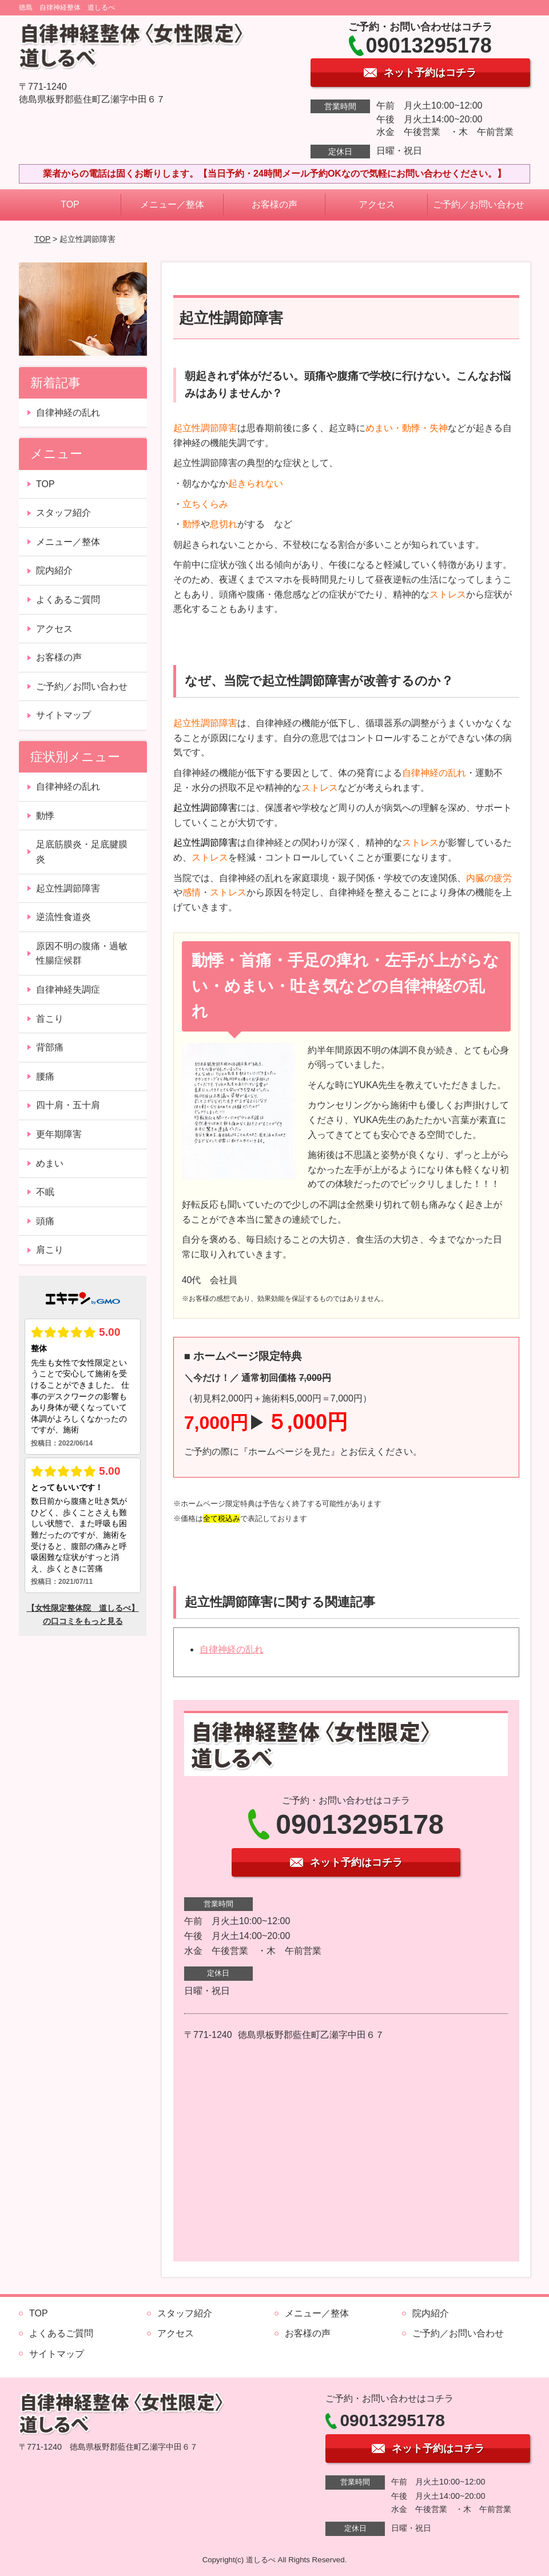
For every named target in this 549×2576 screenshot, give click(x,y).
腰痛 (45, 1076)
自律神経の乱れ (232, 1649)
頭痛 (45, 1221)
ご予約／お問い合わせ (478, 204)
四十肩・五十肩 (68, 1105)
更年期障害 (59, 1134)
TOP (70, 204)
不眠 (45, 1192)
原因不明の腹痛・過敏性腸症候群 (82, 953)
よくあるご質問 (68, 599)
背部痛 (49, 1047)
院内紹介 (54, 570)
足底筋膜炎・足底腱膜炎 (82, 851)
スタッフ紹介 (63, 512)
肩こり (49, 1250)
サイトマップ (63, 715)
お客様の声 (274, 204)
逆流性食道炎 (63, 917)
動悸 (45, 816)
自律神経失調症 (68, 989)
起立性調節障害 (68, 888)
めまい (49, 1163)
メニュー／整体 (172, 204)
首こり (49, 1019)
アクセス (377, 204)
